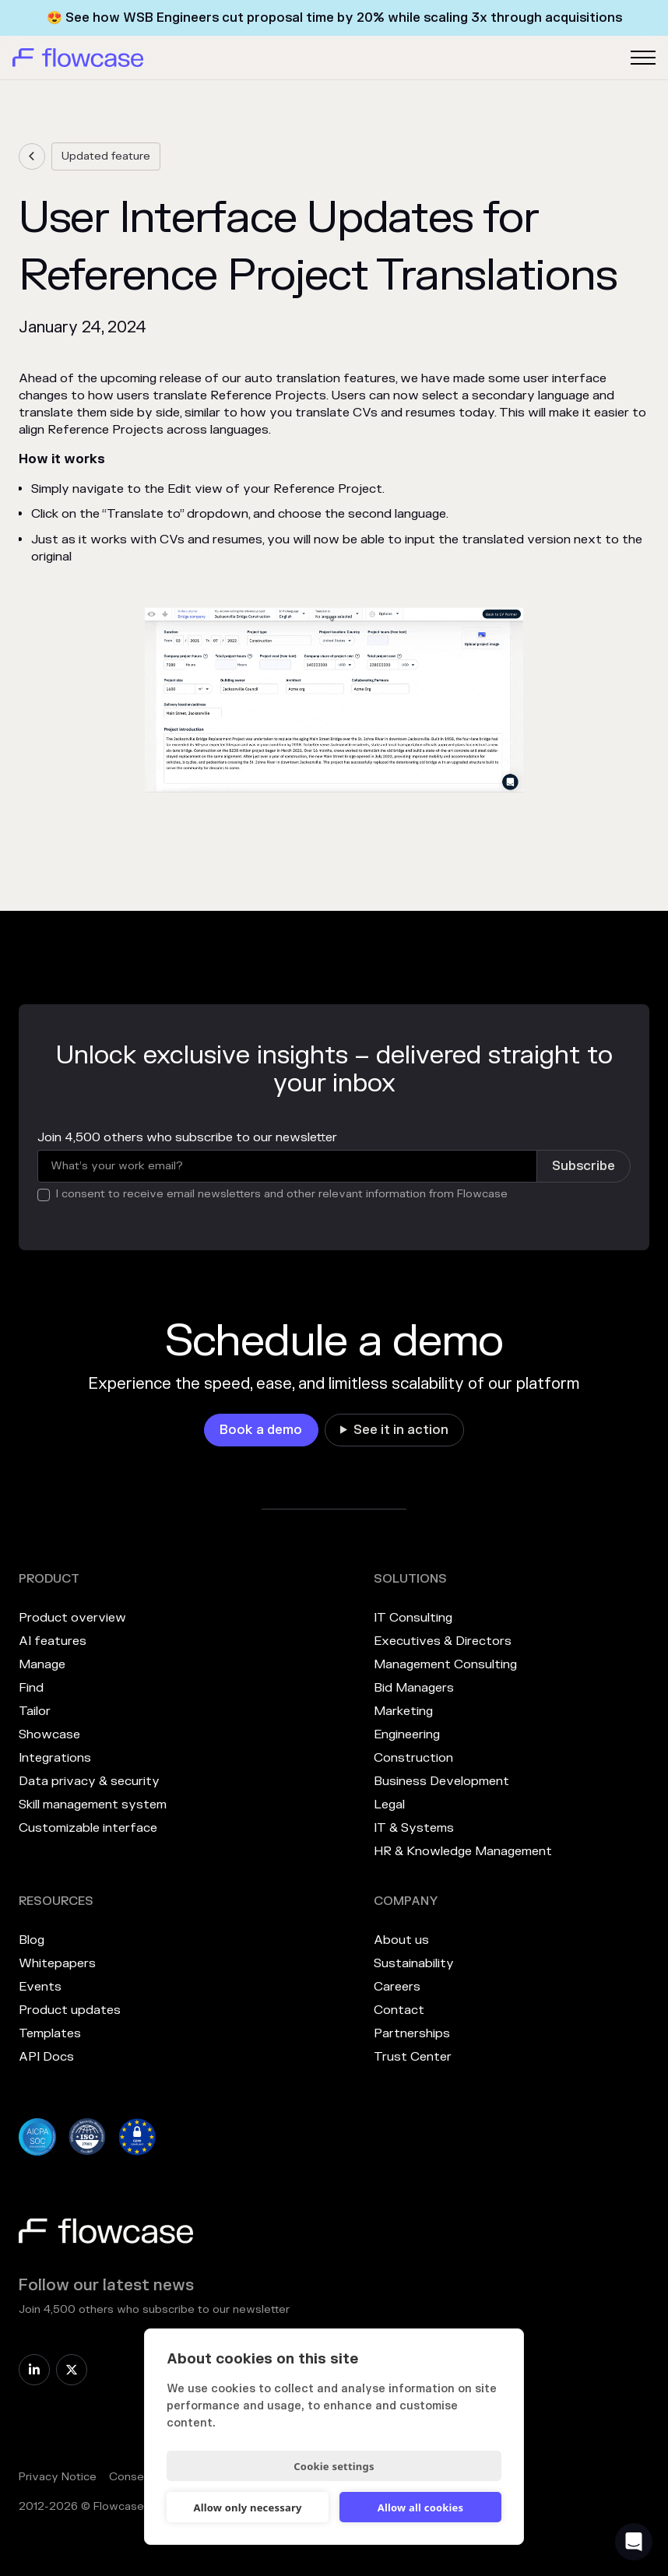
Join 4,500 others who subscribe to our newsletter (187, 1137)
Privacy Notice (58, 2476)
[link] (32, 156)
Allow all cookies (421, 2507)
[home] (77, 57)
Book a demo (261, 1430)
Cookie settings (334, 2466)
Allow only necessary (247, 2507)
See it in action (400, 1430)
